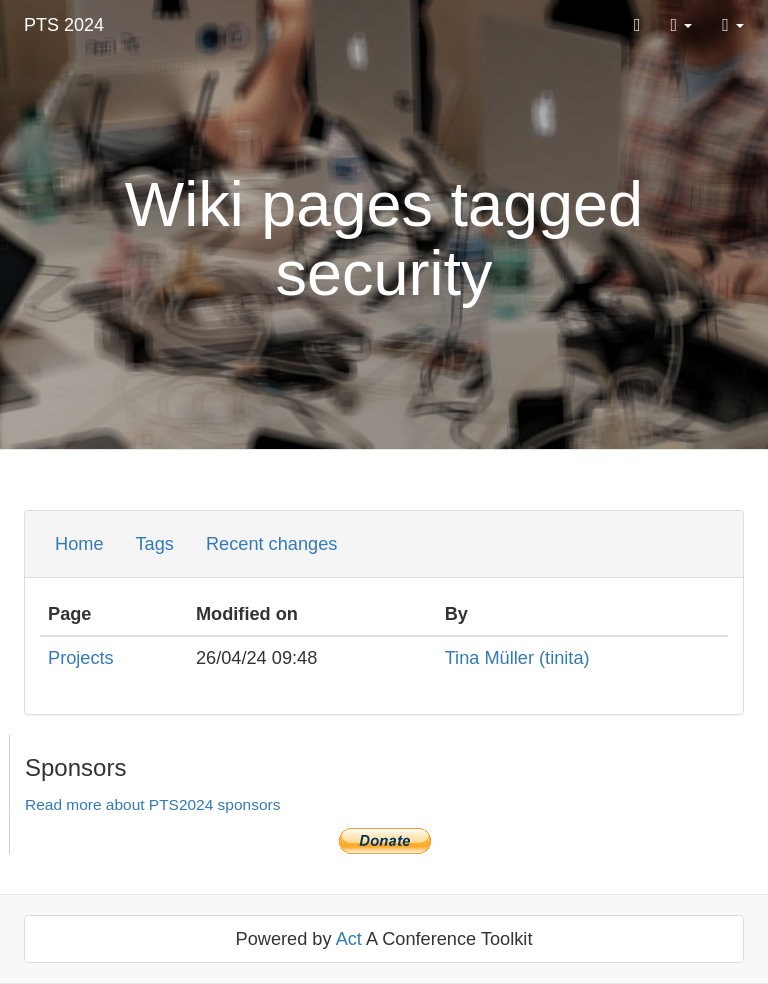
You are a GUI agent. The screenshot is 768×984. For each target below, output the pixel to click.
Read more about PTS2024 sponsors (152, 804)
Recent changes (271, 544)
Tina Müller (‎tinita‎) (517, 658)
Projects (81, 658)
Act (349, 939)
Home (79, 544)
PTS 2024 (64, 25)
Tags (155, 544)
